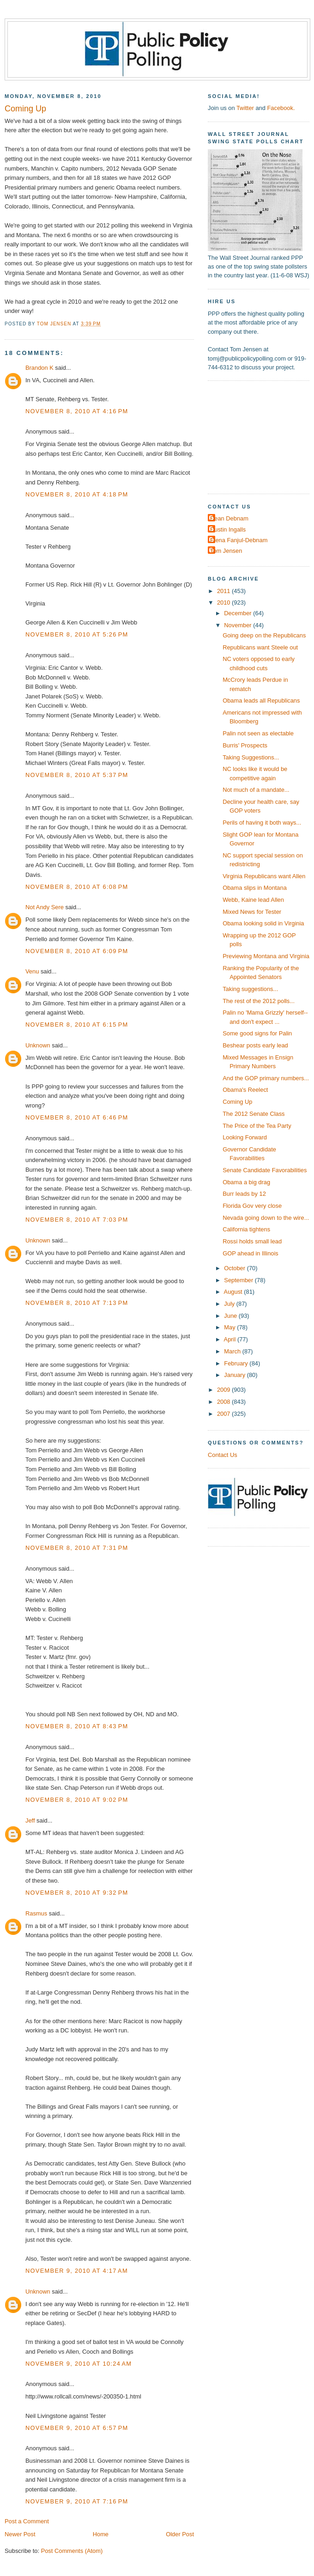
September (239, 1280)
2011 (224, 590)
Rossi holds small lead (252, 1241)
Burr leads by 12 (244, 1193)
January (235, 1374)
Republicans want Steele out (260, 647)
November (238, 625)
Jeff (30, 1820)
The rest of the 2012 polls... (259, 1000)
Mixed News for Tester (252, 911)
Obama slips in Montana (255, 887)
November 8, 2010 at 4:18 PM (76, 494)
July (230, 1303)
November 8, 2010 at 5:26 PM (76, 634)
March (233, 1351)
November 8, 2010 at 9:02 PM (76, 1799)
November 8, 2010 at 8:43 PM (76, 1726)
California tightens (246, 1229)
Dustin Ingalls (228, 529)
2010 (224, 602)
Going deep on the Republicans (264, 635)
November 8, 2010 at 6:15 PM (76, 1024)
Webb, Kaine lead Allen (253, 899)
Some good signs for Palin (257, 1033)
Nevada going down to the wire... (266, 1217)
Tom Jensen (226, 550)
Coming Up (237, 1101)
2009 (224, 1389)
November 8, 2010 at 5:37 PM (76, 774)
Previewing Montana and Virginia (266, 956)
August (234, 1291)
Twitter (245, 107)
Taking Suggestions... (251, 757)
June (231, 1315)
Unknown (37, 1045)
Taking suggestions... (250, 988)
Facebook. (281, 107)
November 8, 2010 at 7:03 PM (76, 1219)
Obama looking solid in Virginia (263, 923)
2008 (224, 1401)
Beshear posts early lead (255, 1045)
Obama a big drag (246, 1182)
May (230, 1327)
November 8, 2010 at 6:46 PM (76, 1117)
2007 (224, 1413)
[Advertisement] (260, 436)
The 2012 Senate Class (253, 1113)
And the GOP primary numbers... (266, 1078)
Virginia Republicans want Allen (264, 876)
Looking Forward (245, 1137)
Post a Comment (27, 2521)
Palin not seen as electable (258, 733)
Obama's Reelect (245, 1089)
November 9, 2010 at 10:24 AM (78, 2363)
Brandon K (39, 367)
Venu (32, 971)
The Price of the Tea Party (257, 1125)
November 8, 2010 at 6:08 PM (76, 886)
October (235, 1268)
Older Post (180, 2534)
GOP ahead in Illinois (250, 1253)
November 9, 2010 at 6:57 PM (76, 2427)
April (230, 1339)
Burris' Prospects (245, 745)
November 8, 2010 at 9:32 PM (76, 1892)
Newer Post (20, 2534)
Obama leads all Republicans (261, 700)
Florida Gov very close (252, 1205)
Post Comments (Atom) (72, 2550)
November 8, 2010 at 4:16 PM (76, 411)
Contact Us (222, 1454)
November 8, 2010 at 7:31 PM (76, 1547)
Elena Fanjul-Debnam (238, 540)
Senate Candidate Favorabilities (265, 1170)
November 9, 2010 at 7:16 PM (76, 2501)
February (236, 1363)
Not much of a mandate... (256, 789)
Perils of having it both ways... (262, 822)
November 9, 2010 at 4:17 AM (76, 2270)
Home (101, 2534)
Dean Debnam (229, 518)
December (238, 613)
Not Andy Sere (44, 907)
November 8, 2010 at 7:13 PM (76, 1302)
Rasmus (36, 1913)
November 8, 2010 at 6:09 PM (76, 951)
